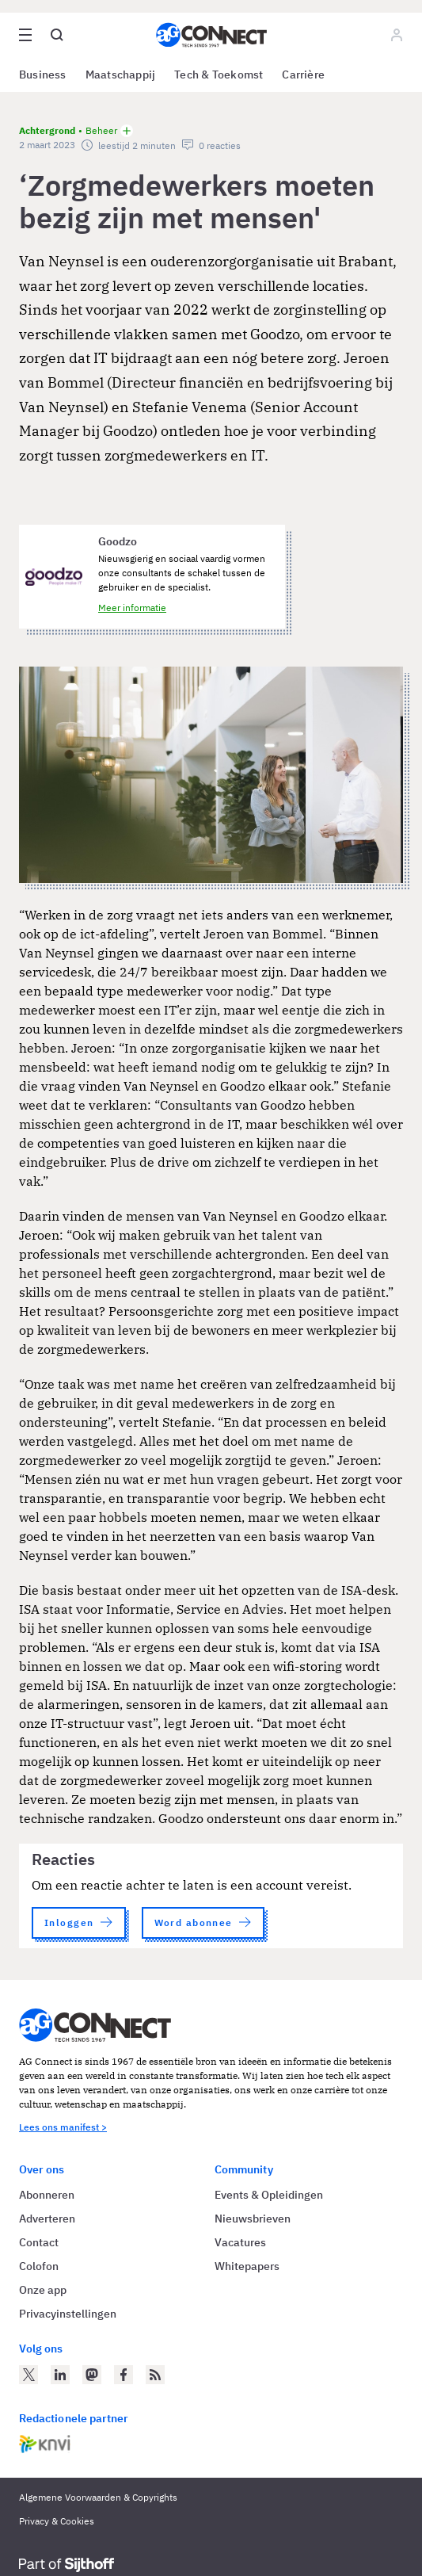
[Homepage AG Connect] (211, 35)
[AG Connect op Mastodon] (91, 2374)
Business (43, 74)
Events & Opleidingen (269, 2195)
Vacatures (240, 2242)
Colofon (39, 2266)
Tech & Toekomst (218, 74)
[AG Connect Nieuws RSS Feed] (155, 2374)
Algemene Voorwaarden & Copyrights (98, 2497)
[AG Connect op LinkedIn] (60, 2374)
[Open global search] (57, 35)
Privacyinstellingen (67, 2314)
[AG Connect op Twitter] (28, 2374)
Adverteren (47, 2218)
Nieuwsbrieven (253, 2218)
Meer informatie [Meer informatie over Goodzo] (132, 607)
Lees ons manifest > (63, 2127)
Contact (39, 2242)
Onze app (43, 2290)
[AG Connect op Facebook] (123, 2374)
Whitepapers (247, 2266)
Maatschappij (121, 74)
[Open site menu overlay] (25, 35)
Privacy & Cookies (56, 2521)
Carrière (303, 74)
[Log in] (396, 35)
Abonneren (46, 2195)
